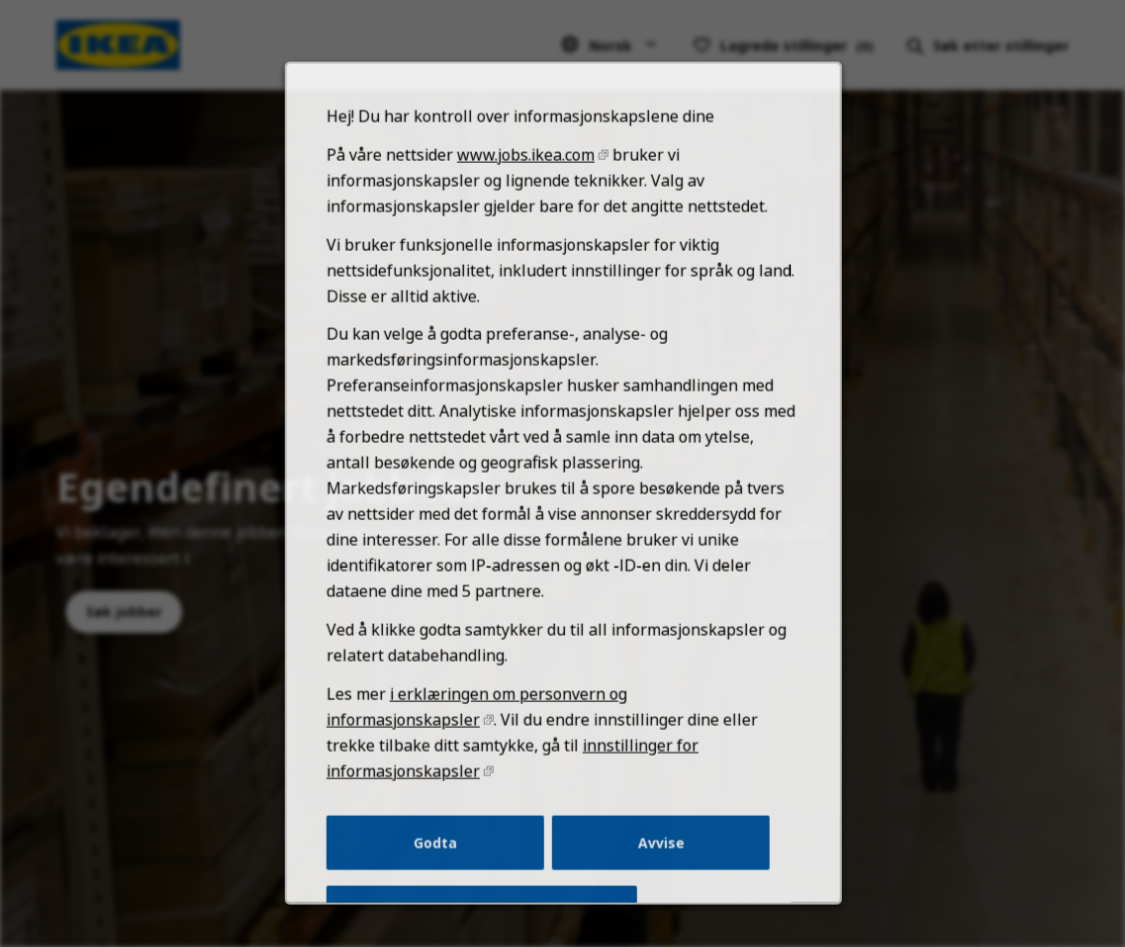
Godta (439, 857)
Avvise (657, 857)
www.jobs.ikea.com (526, 191)
